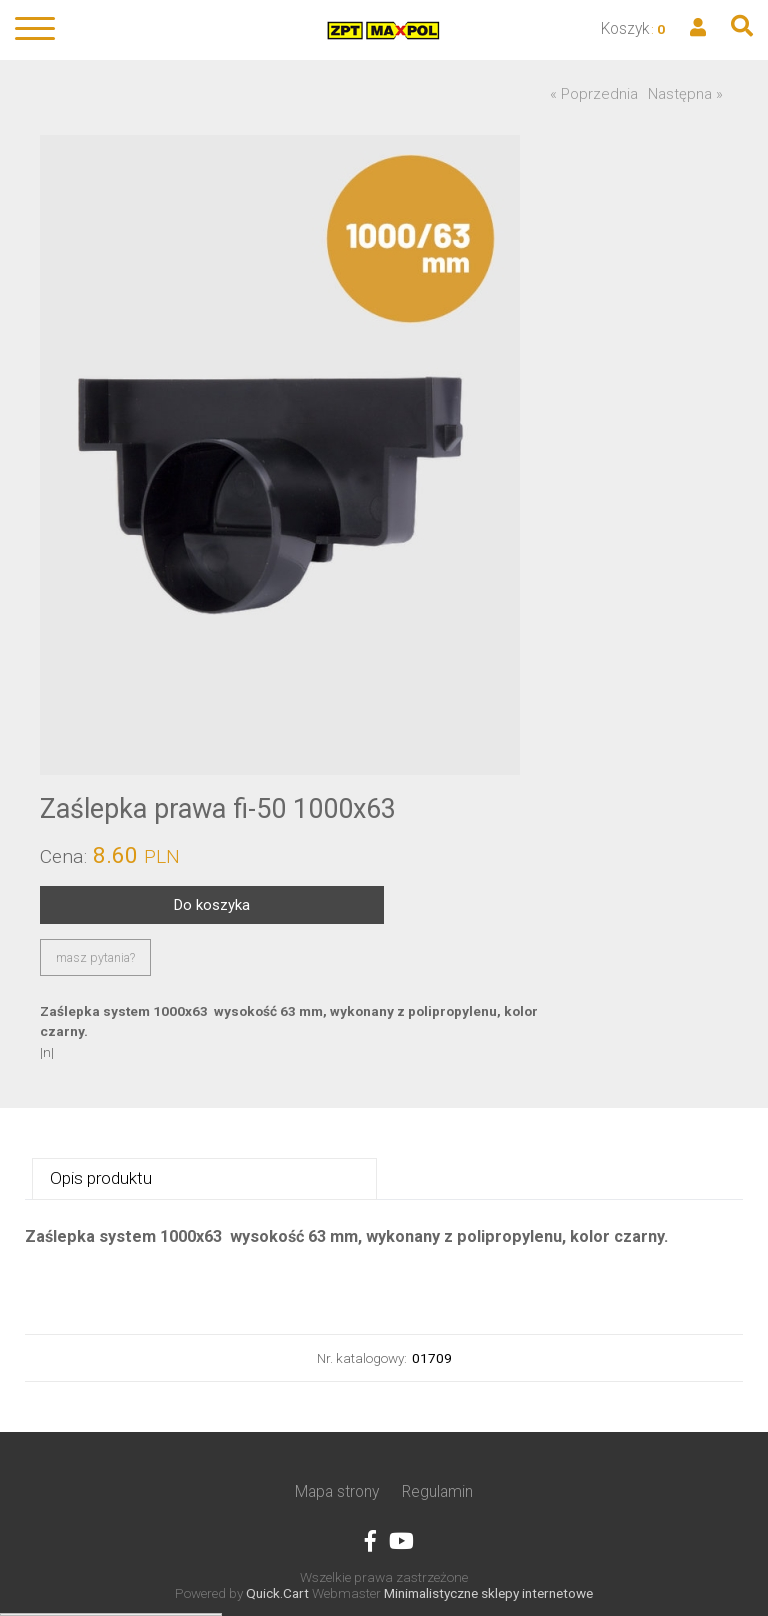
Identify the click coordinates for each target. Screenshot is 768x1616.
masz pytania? (95, 957)
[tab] (204, 1179)
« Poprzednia (594, 94)
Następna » (685, 94)
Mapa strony (337, 1491)
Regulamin (437, 1491)
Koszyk (625, 28)
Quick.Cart (277, 1593)
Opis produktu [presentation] (101, 1178)
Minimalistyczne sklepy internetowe (488, 1593)
